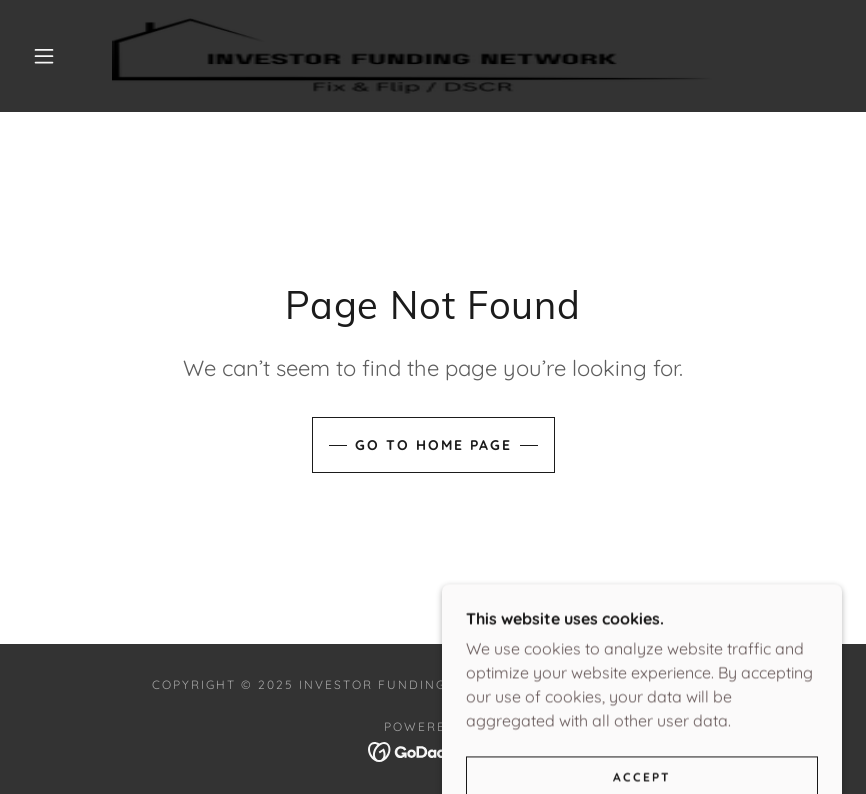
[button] (44, 56)
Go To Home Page (433, 445)
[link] (412, 56)
